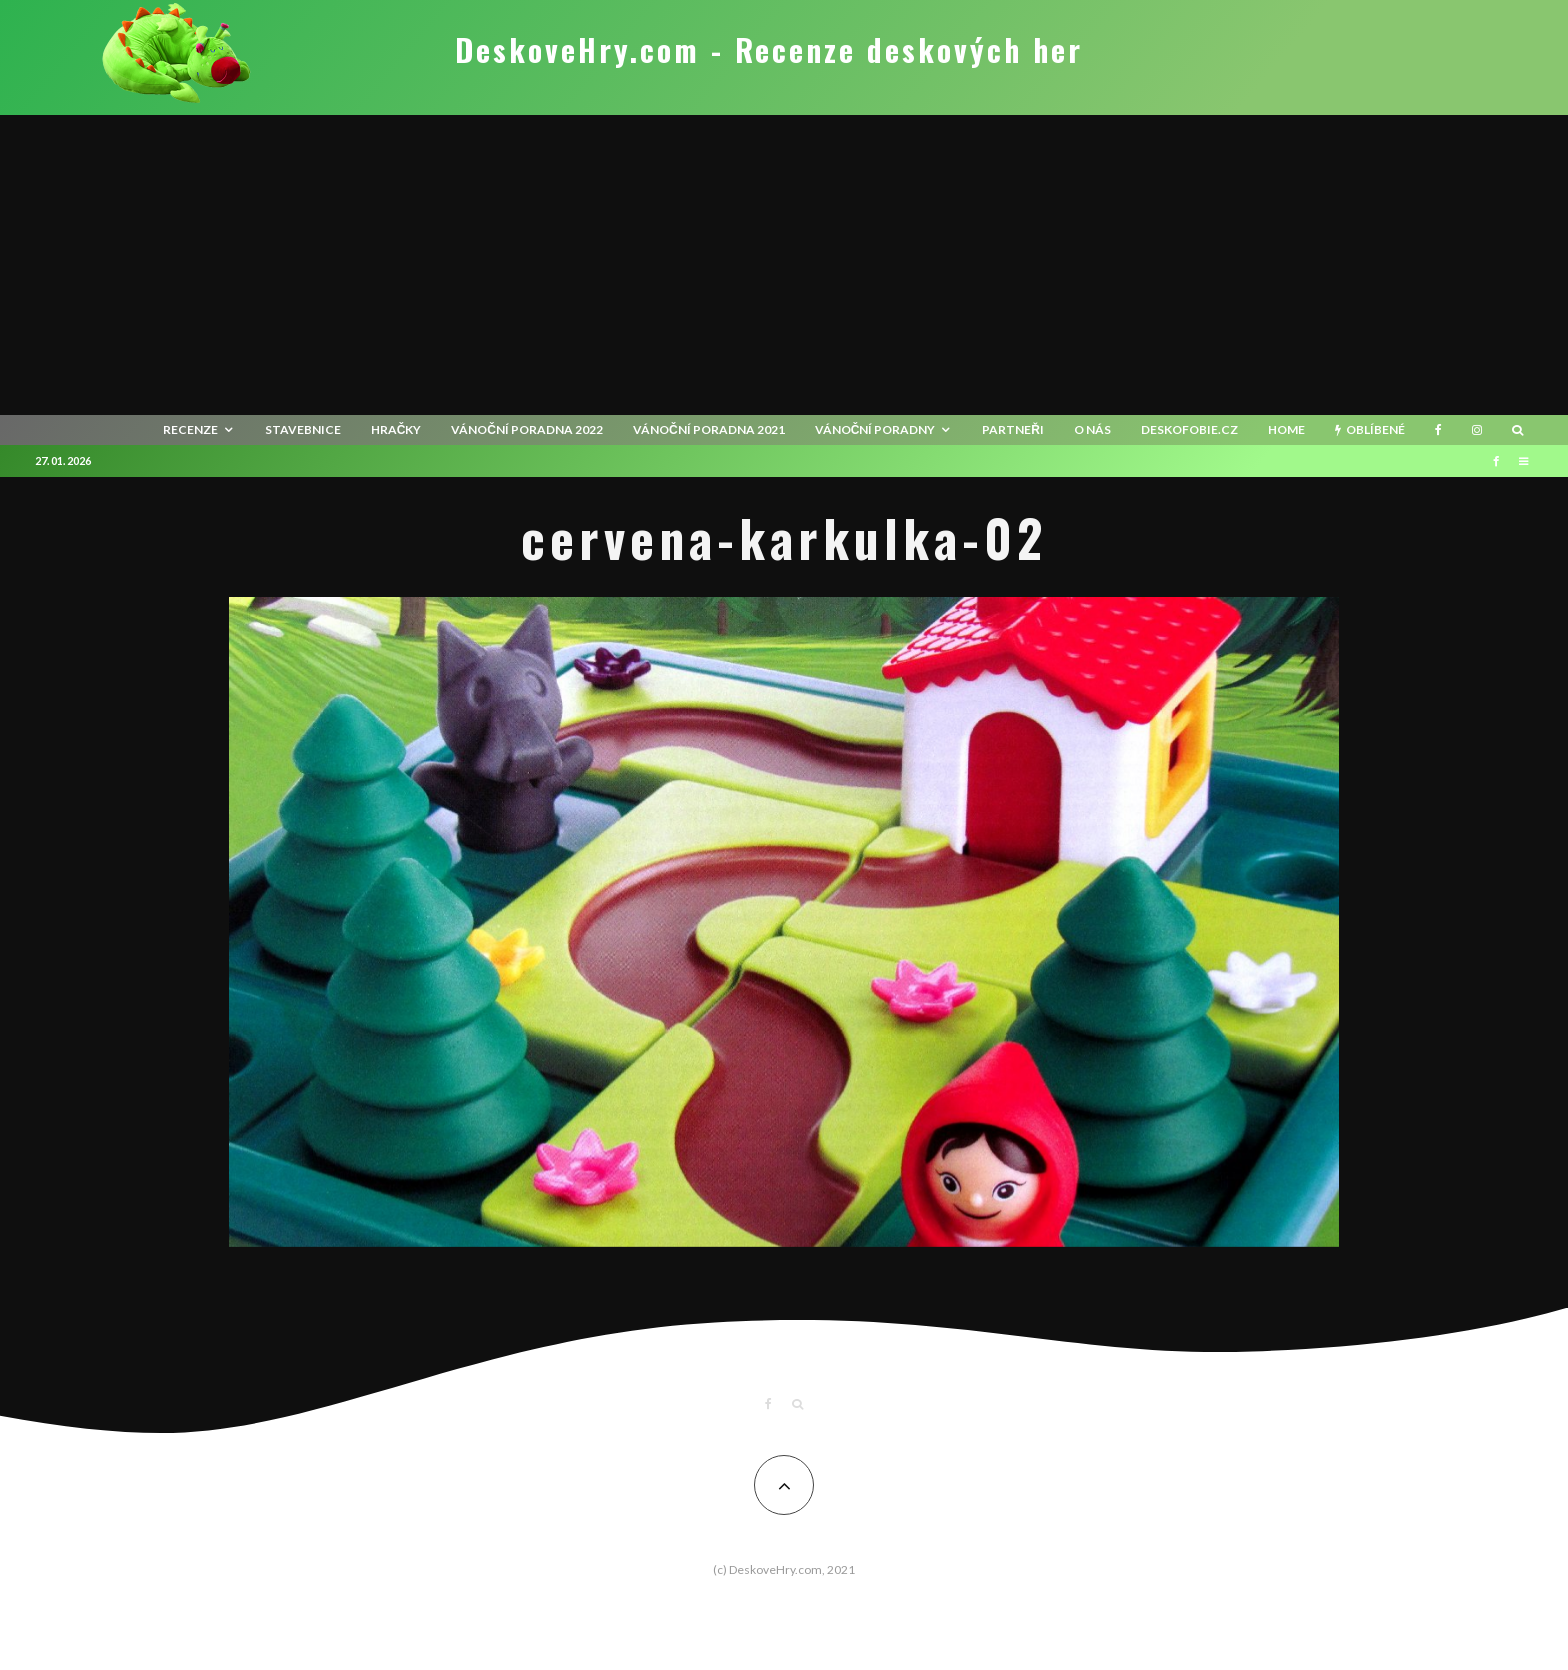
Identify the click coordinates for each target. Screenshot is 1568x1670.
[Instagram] (1477, 430)
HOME (1286, 429)
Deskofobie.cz (1189, 429)
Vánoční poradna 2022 (527, 429)
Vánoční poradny (875, 429)
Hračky (396, 429)
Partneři (1013, 429)
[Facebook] (1438, 430)
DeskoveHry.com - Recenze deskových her (769, 50)
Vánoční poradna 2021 (709, 429)
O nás (1092, 429)
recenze (190, 429)
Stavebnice (303, 429)
